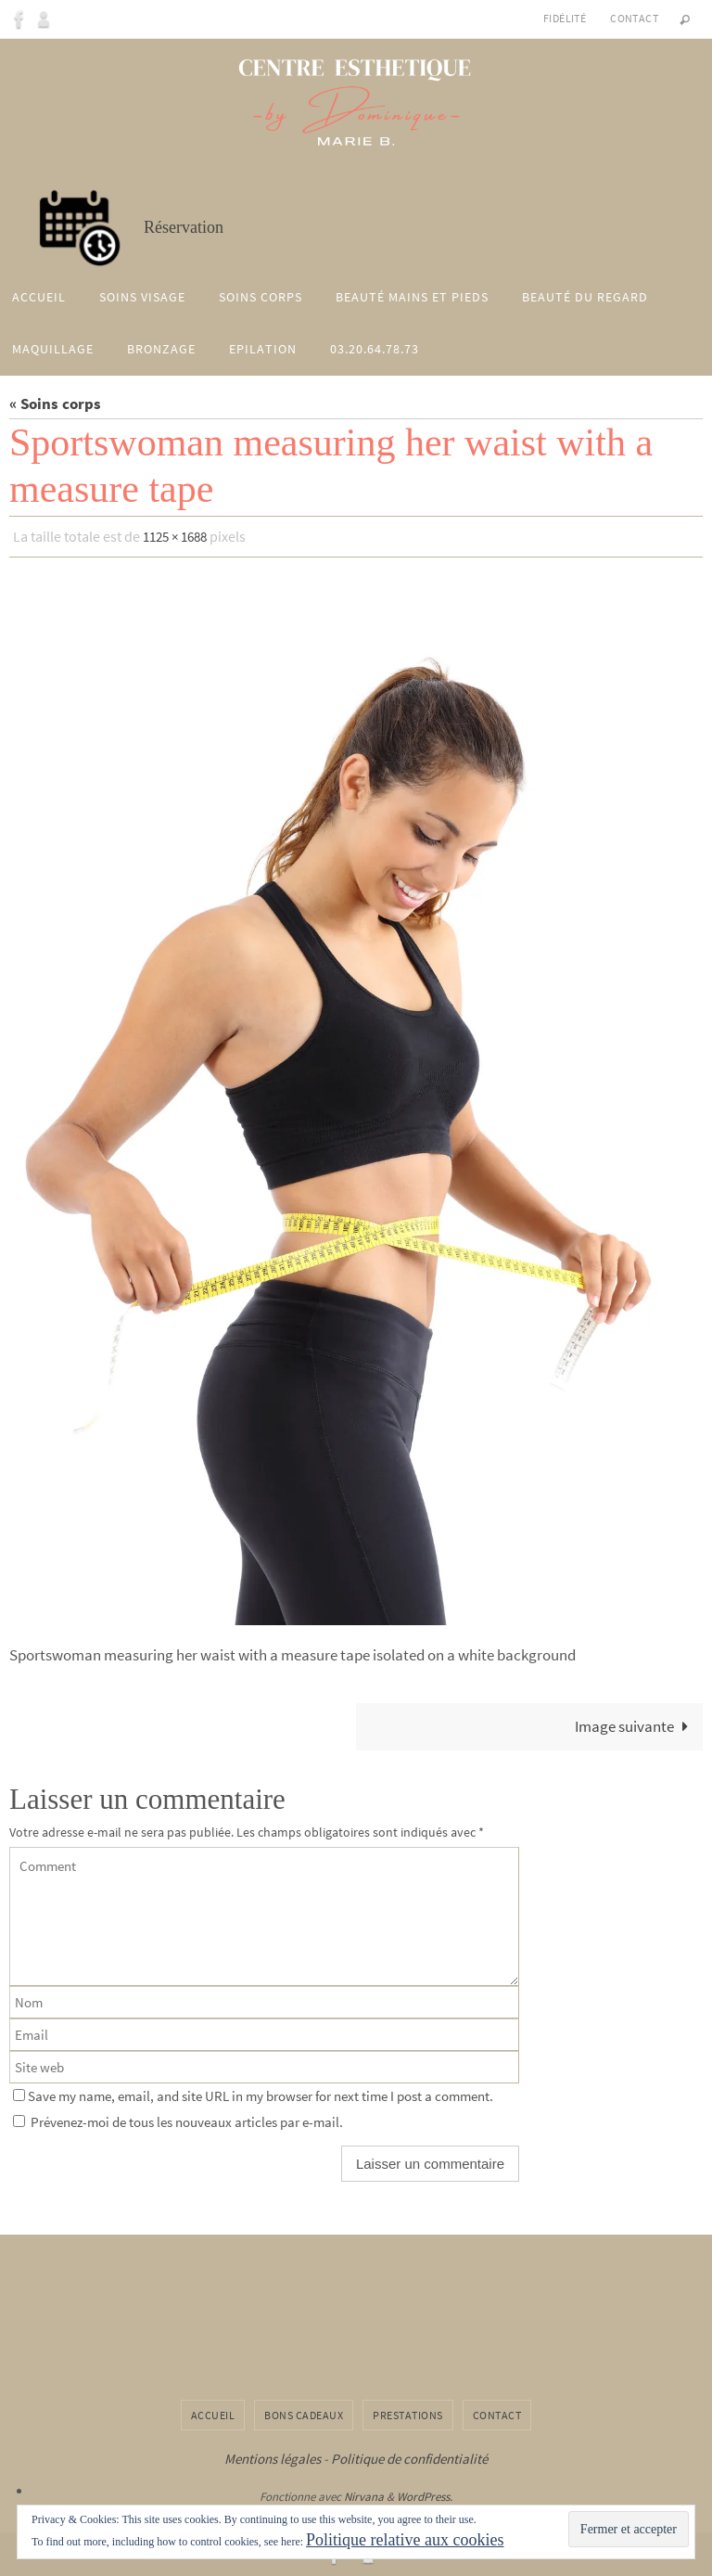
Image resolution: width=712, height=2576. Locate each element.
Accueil (213, 2413)
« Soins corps (55, 403)
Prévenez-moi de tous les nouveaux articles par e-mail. (187, 2120)
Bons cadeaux (303, 2413)
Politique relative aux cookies (404, 2540)
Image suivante (635, 1725)
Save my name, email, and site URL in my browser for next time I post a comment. (260, 2094)
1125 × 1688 (179, 536)
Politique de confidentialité (409, 2458)
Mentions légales (272, 2458)
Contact (634, 18)
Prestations (408, 2413)
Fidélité (564, 18)
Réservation (180, 227)
